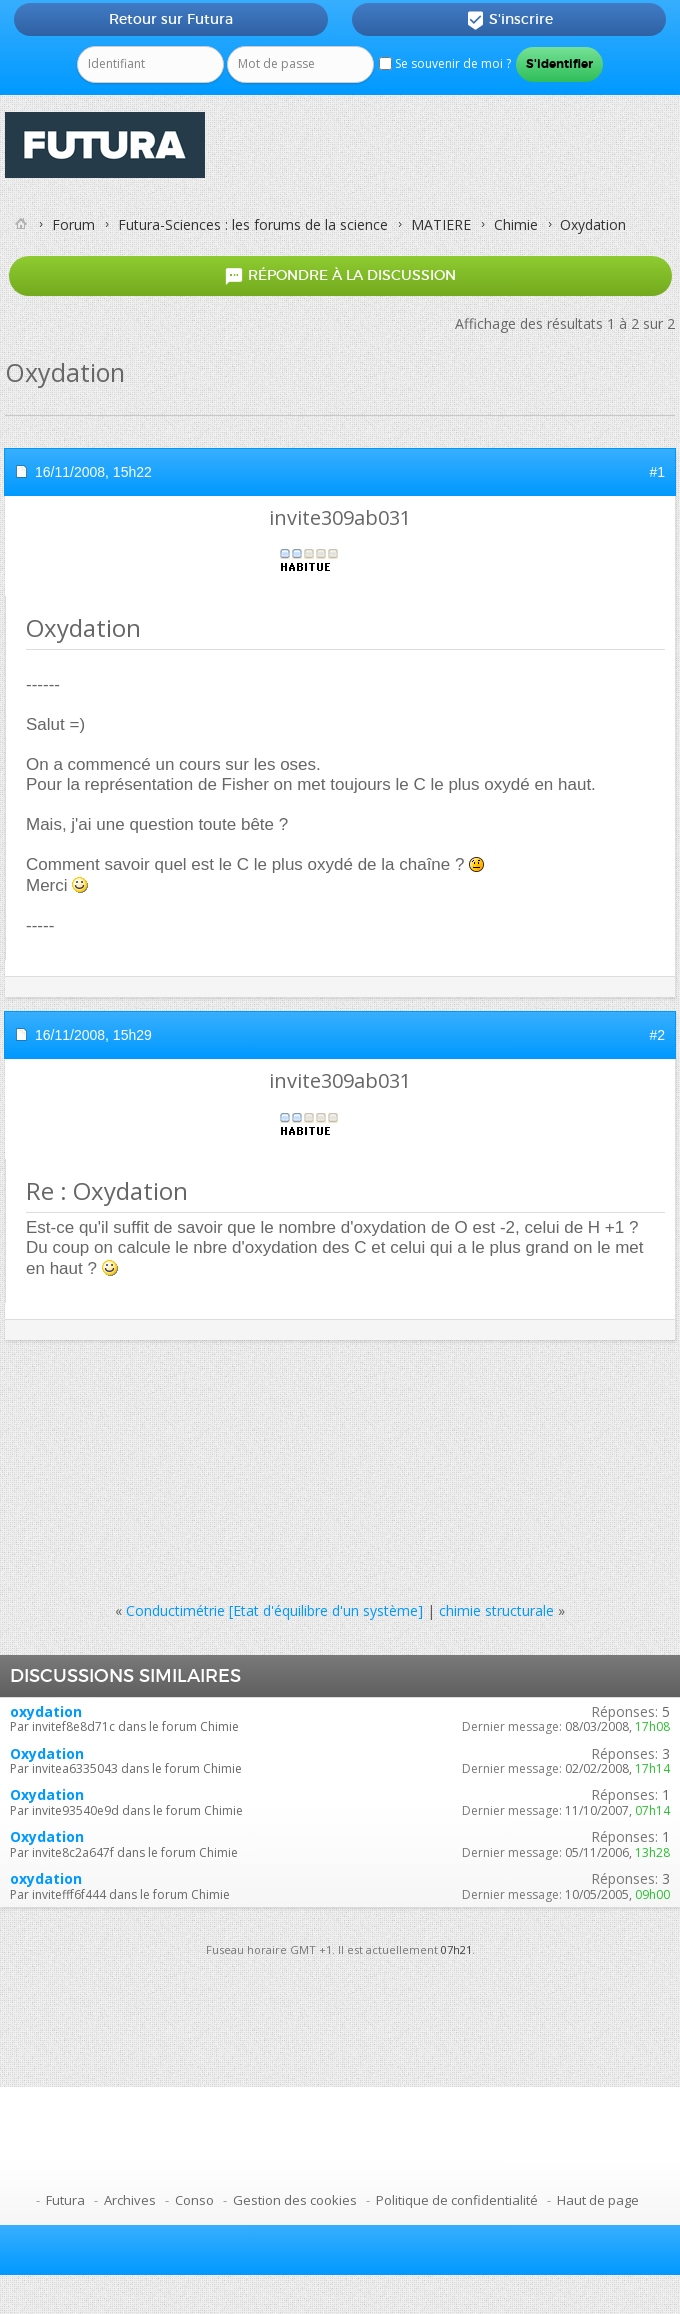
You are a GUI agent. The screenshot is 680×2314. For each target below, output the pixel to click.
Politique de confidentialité (457, 2200)
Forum (73, 224)
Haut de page (598, 2200)
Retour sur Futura (171, 19)
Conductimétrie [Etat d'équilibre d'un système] (274, 1610)
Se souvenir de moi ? (445, 63)
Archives (130, 2200)
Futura (65, 2200)
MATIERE (441, 224)
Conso (194, 2200)
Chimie (516, 224)
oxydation (46, 1711)
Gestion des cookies (295, 2200)
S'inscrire (509, 20)
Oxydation (47, 1753)
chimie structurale (496, 1610)
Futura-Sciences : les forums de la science (253, 224)
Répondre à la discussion (340, 275)
